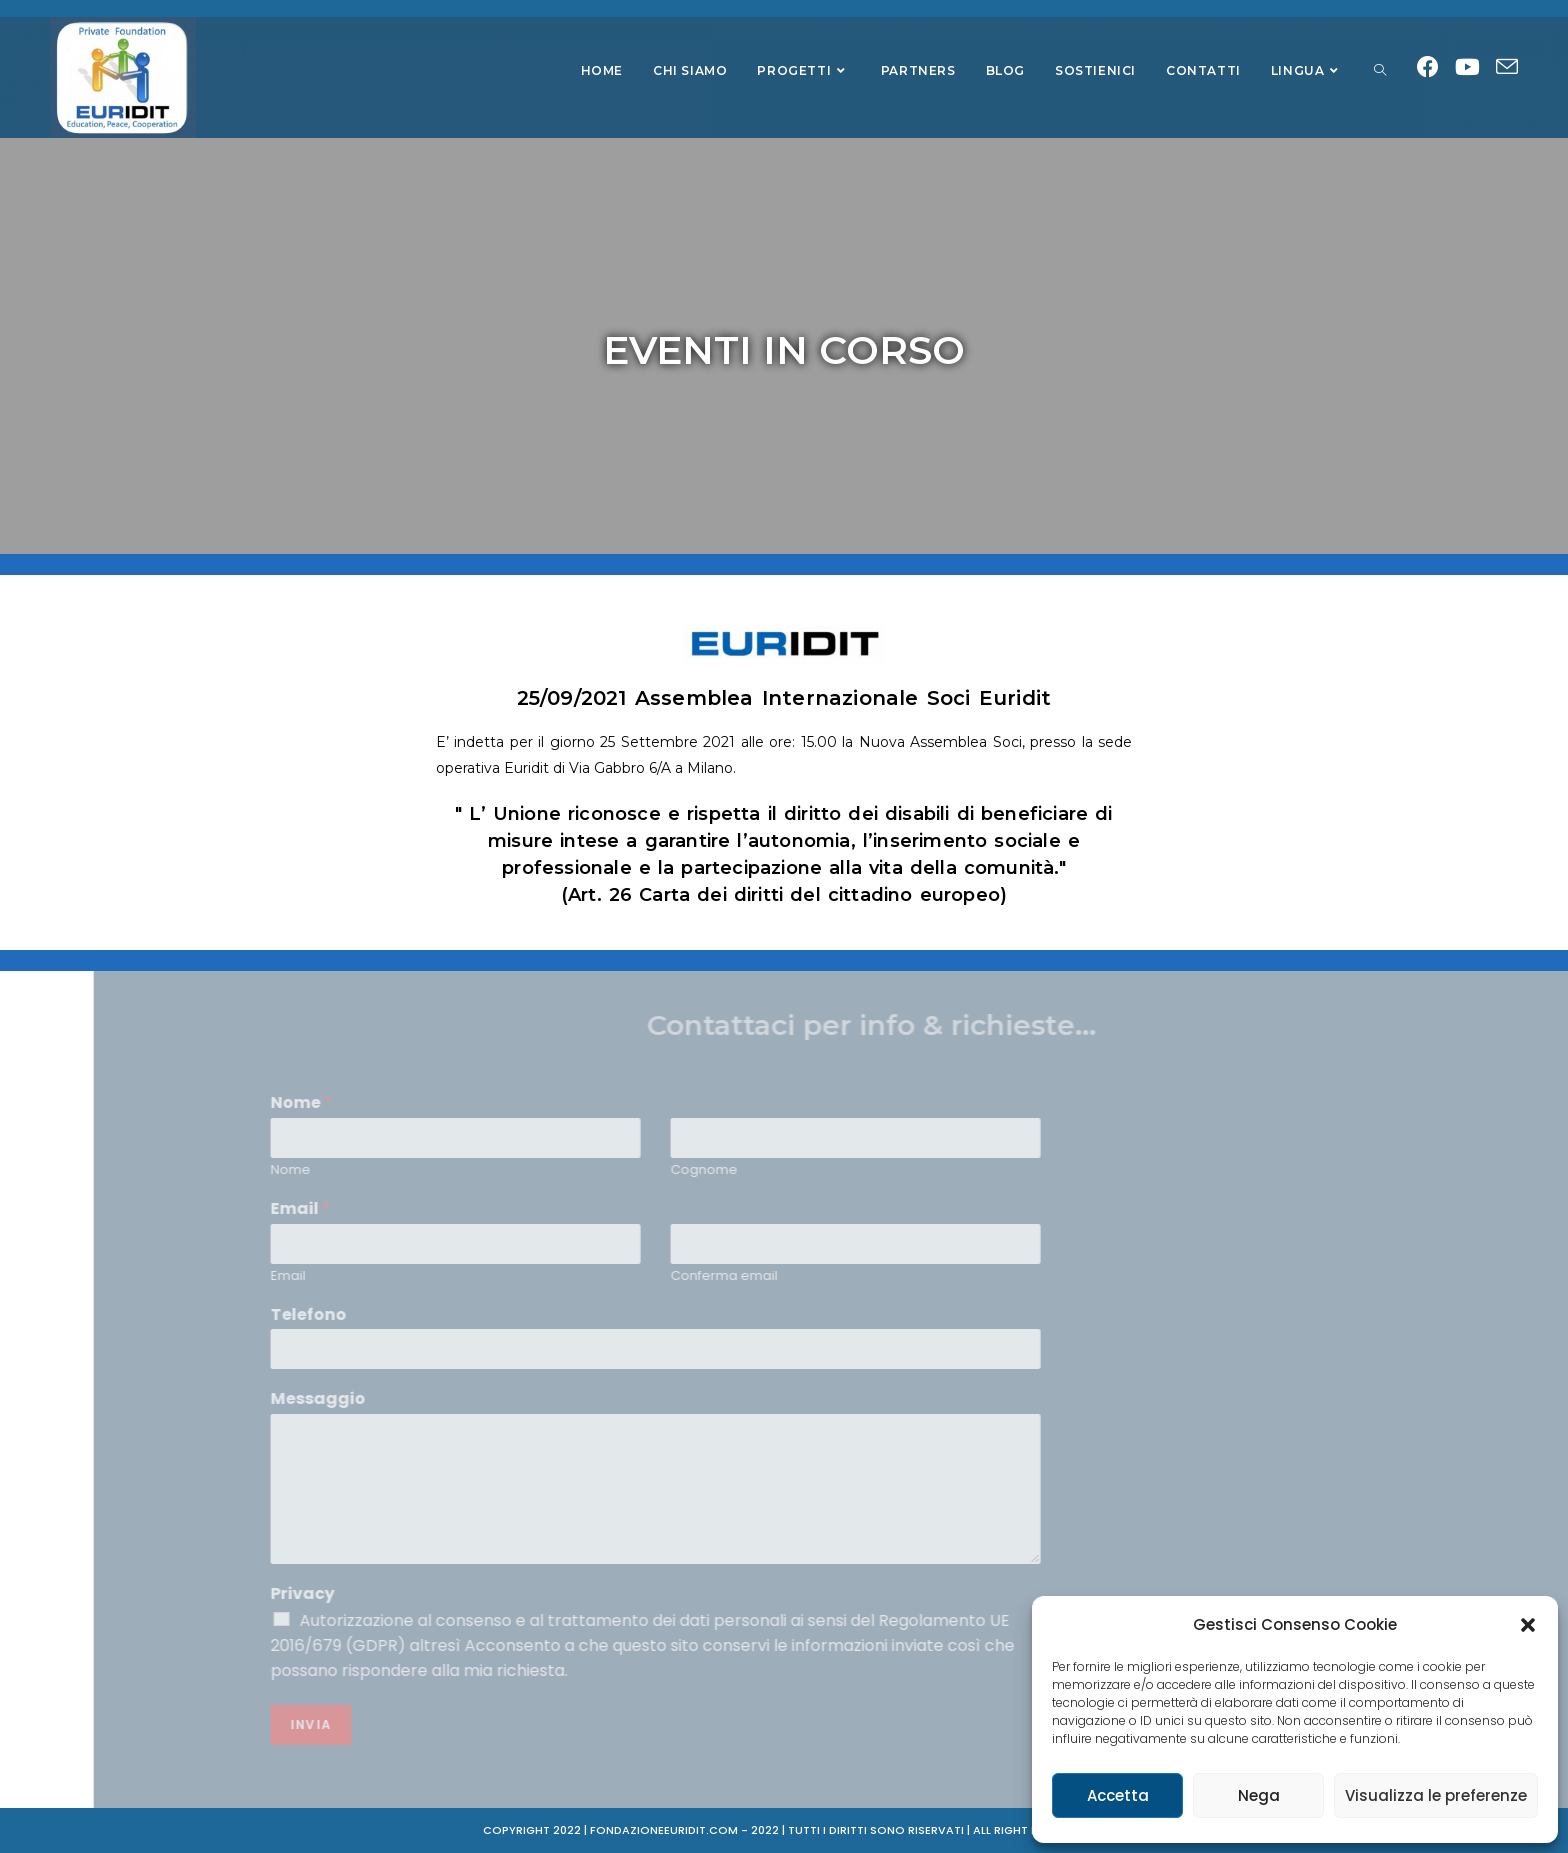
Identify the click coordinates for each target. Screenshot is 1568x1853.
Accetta (1118, 1795)
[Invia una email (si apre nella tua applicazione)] (1507, 68)
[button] (1528, 1625)
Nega (1259, 1795)
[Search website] (1380, 70)
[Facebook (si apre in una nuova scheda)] (1428, 67)
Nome (1211, 1170)
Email (1208, 1275)
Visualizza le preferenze (1436, 1795)
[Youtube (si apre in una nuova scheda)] (1467, 67)
